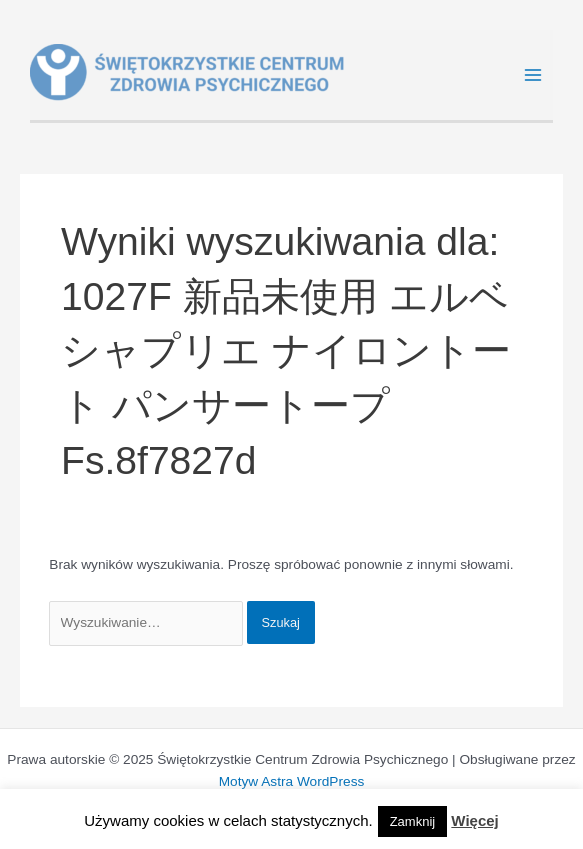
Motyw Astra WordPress (292, 781)
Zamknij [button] (413, 821)
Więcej (474, 820)
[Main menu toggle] (533, 75)
